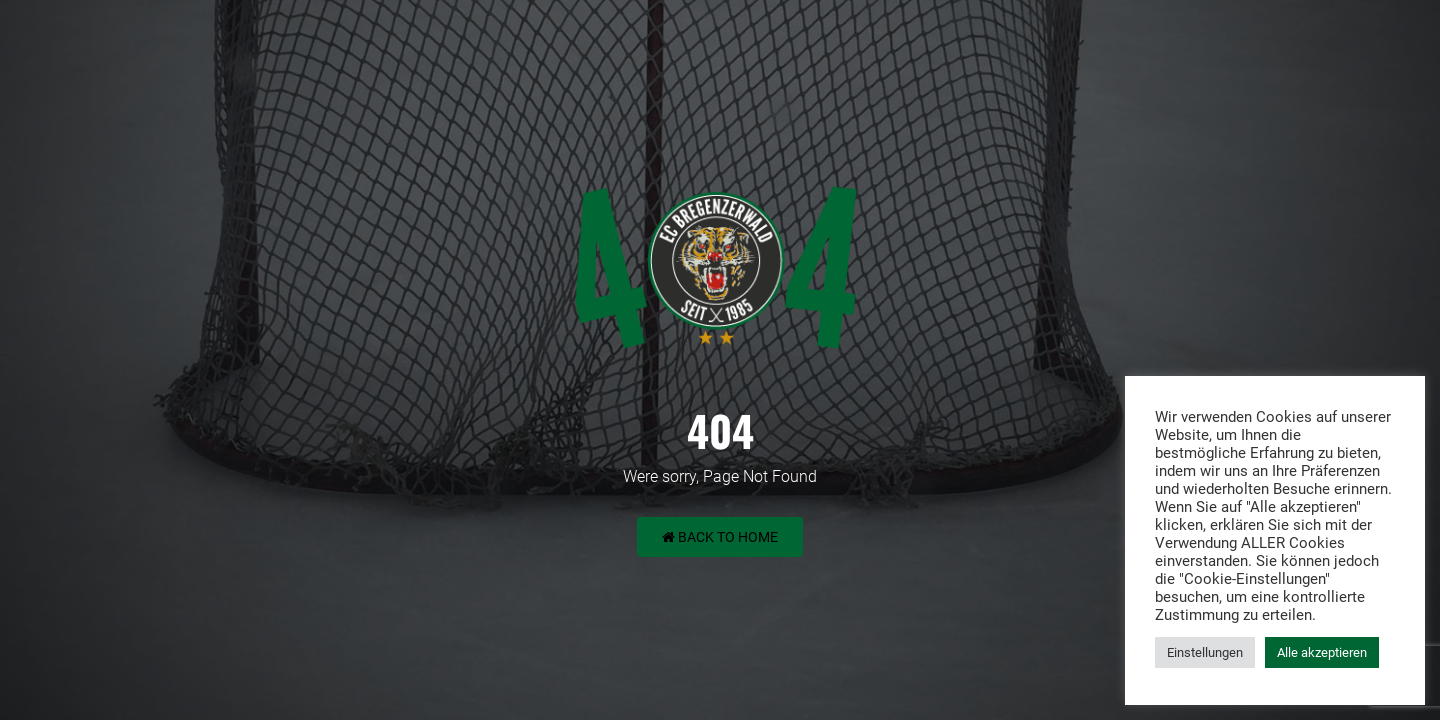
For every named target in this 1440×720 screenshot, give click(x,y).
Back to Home (720, 537)
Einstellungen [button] (1205, 652)
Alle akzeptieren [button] (1322, 652)
